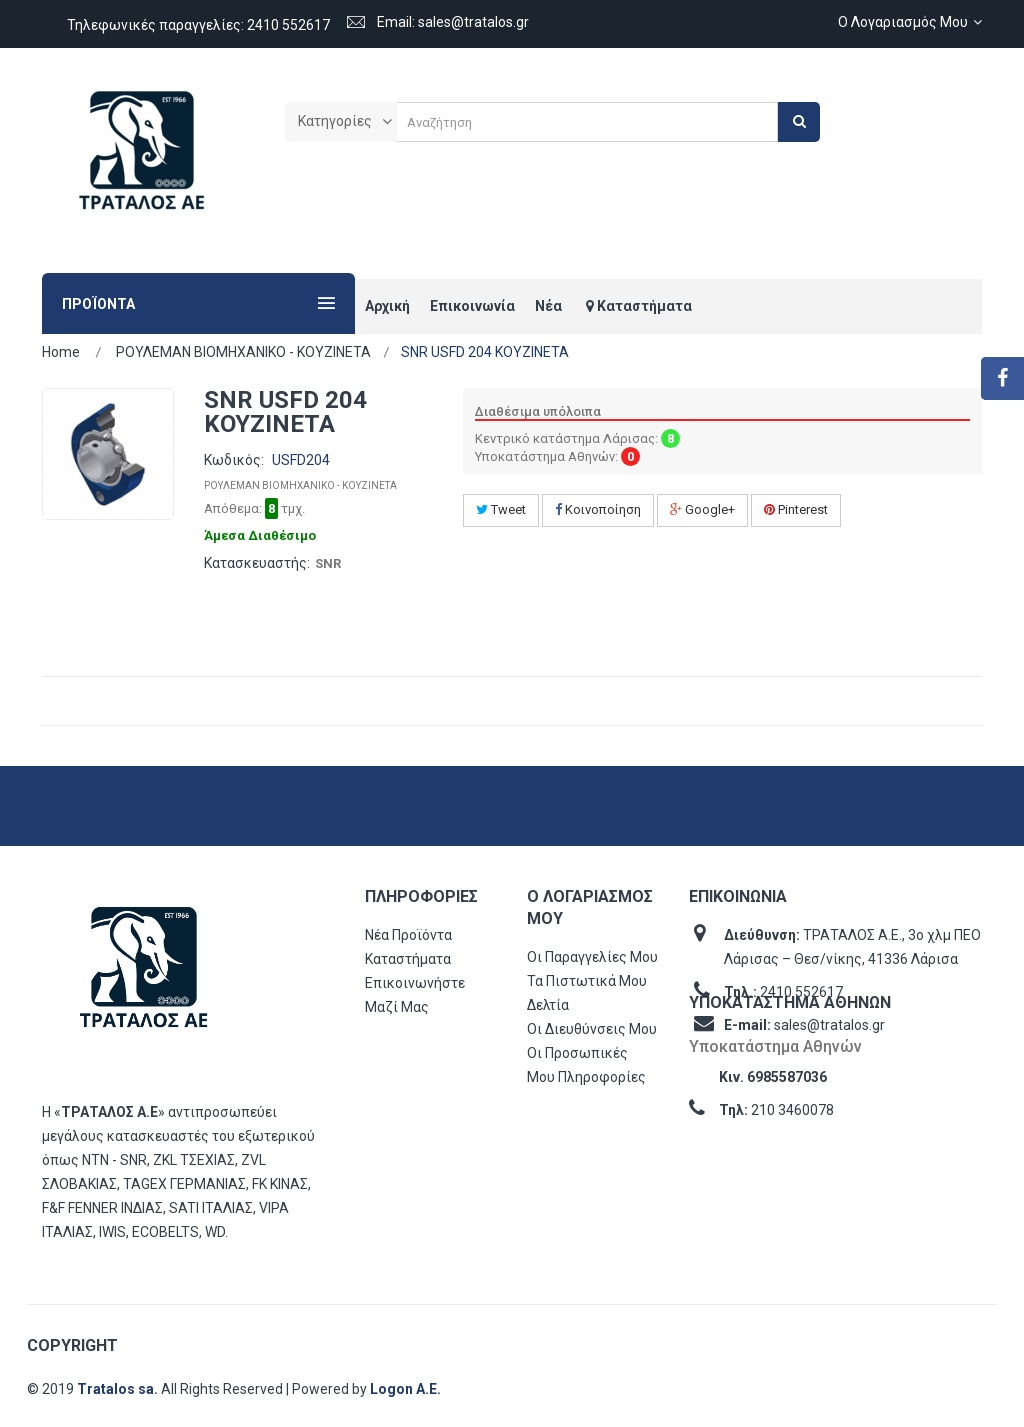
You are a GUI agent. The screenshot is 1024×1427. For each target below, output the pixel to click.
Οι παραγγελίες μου (592, 957)
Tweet (501, 509)
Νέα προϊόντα (408, 935)
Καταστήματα (408, 959)
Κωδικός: (234, 460)
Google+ (702, 509)
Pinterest (796, 509)
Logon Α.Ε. (405, 1389)
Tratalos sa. (119, 1389)
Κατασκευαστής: (257, 563)
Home (61, 352)
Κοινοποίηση (598, 509)
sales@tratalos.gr (829, 1025)
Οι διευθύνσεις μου (592, 1029)
